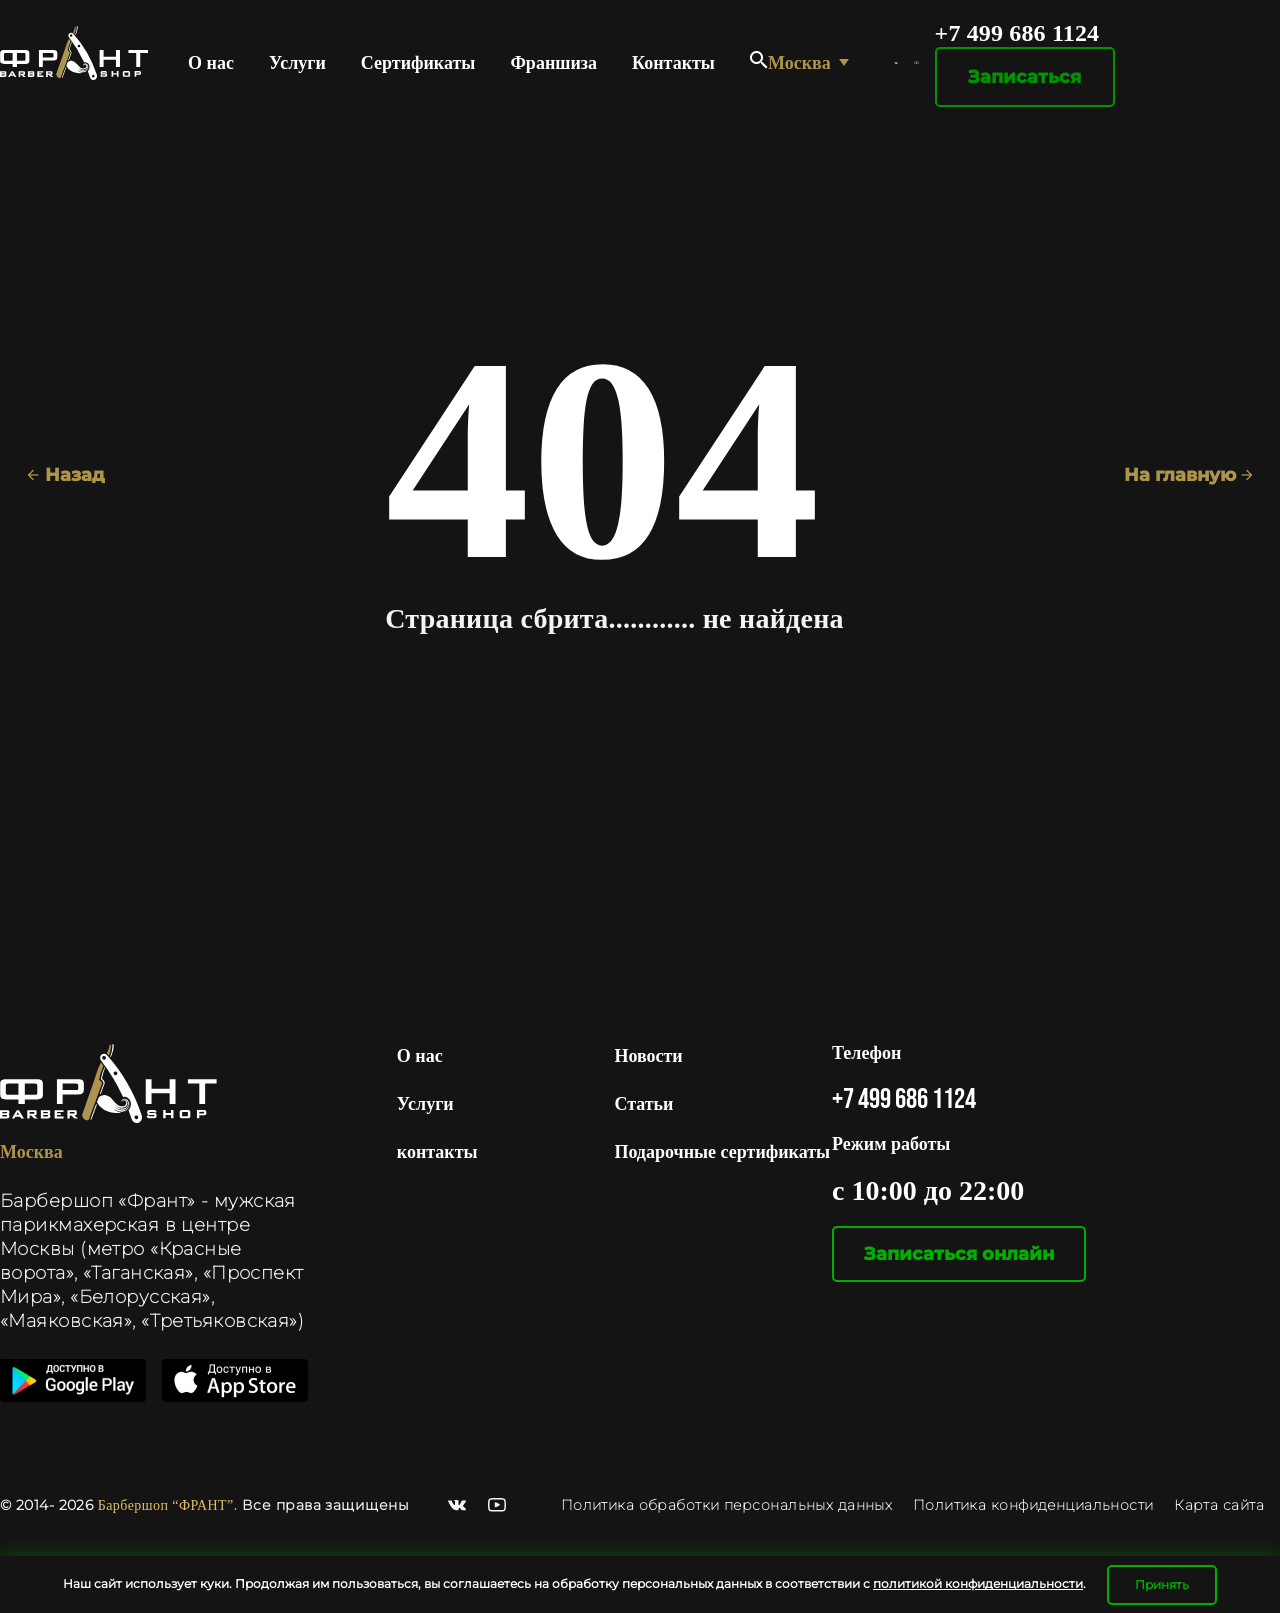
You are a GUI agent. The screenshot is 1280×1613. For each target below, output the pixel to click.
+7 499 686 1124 (1017, 33)
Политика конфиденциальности (1033, 1505)
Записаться (1024, 77)
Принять (1162, 1584)
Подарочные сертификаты (722, 1152)
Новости (648, 1056)
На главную (1188, 475)
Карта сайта (1219, 1505)
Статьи (643, 1104)
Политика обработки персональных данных (729, 1505)
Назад (66, 475)
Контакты (673, 63)
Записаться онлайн (959, 1254)
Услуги (297, 63)
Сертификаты (418, 63)
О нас (211, 63)
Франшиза (553, 63)
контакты (437, 1152)
